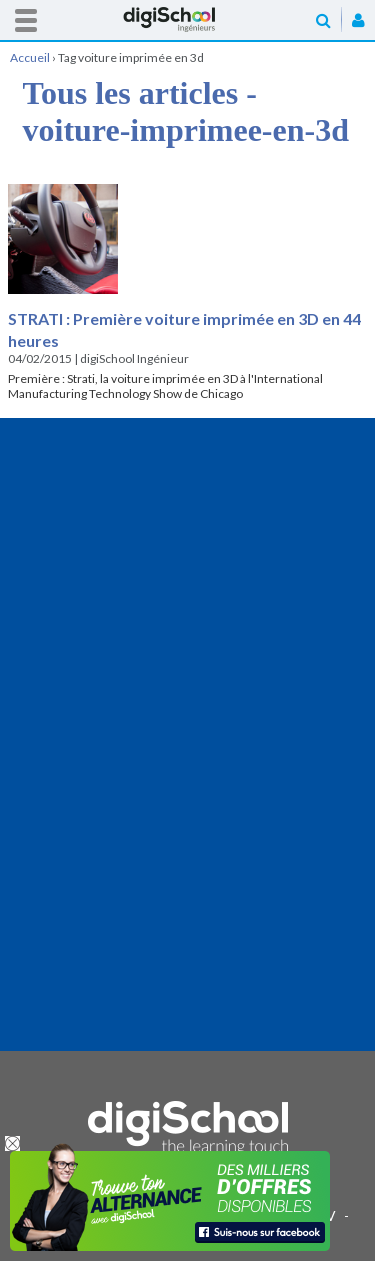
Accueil (188, 19)
